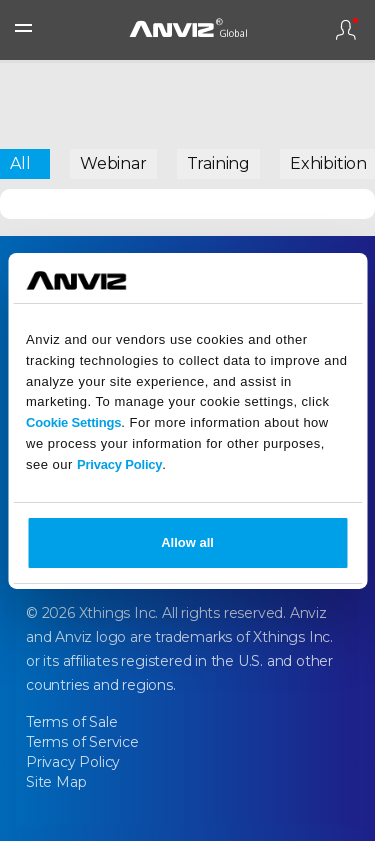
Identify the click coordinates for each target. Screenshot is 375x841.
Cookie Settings (73, 422)
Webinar (113, 163)
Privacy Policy (119, 464)
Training (218, 163)
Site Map (56, 782)
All (20, 163)
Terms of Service (82, 742)
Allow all (187, 542)
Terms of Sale (71, 722)
